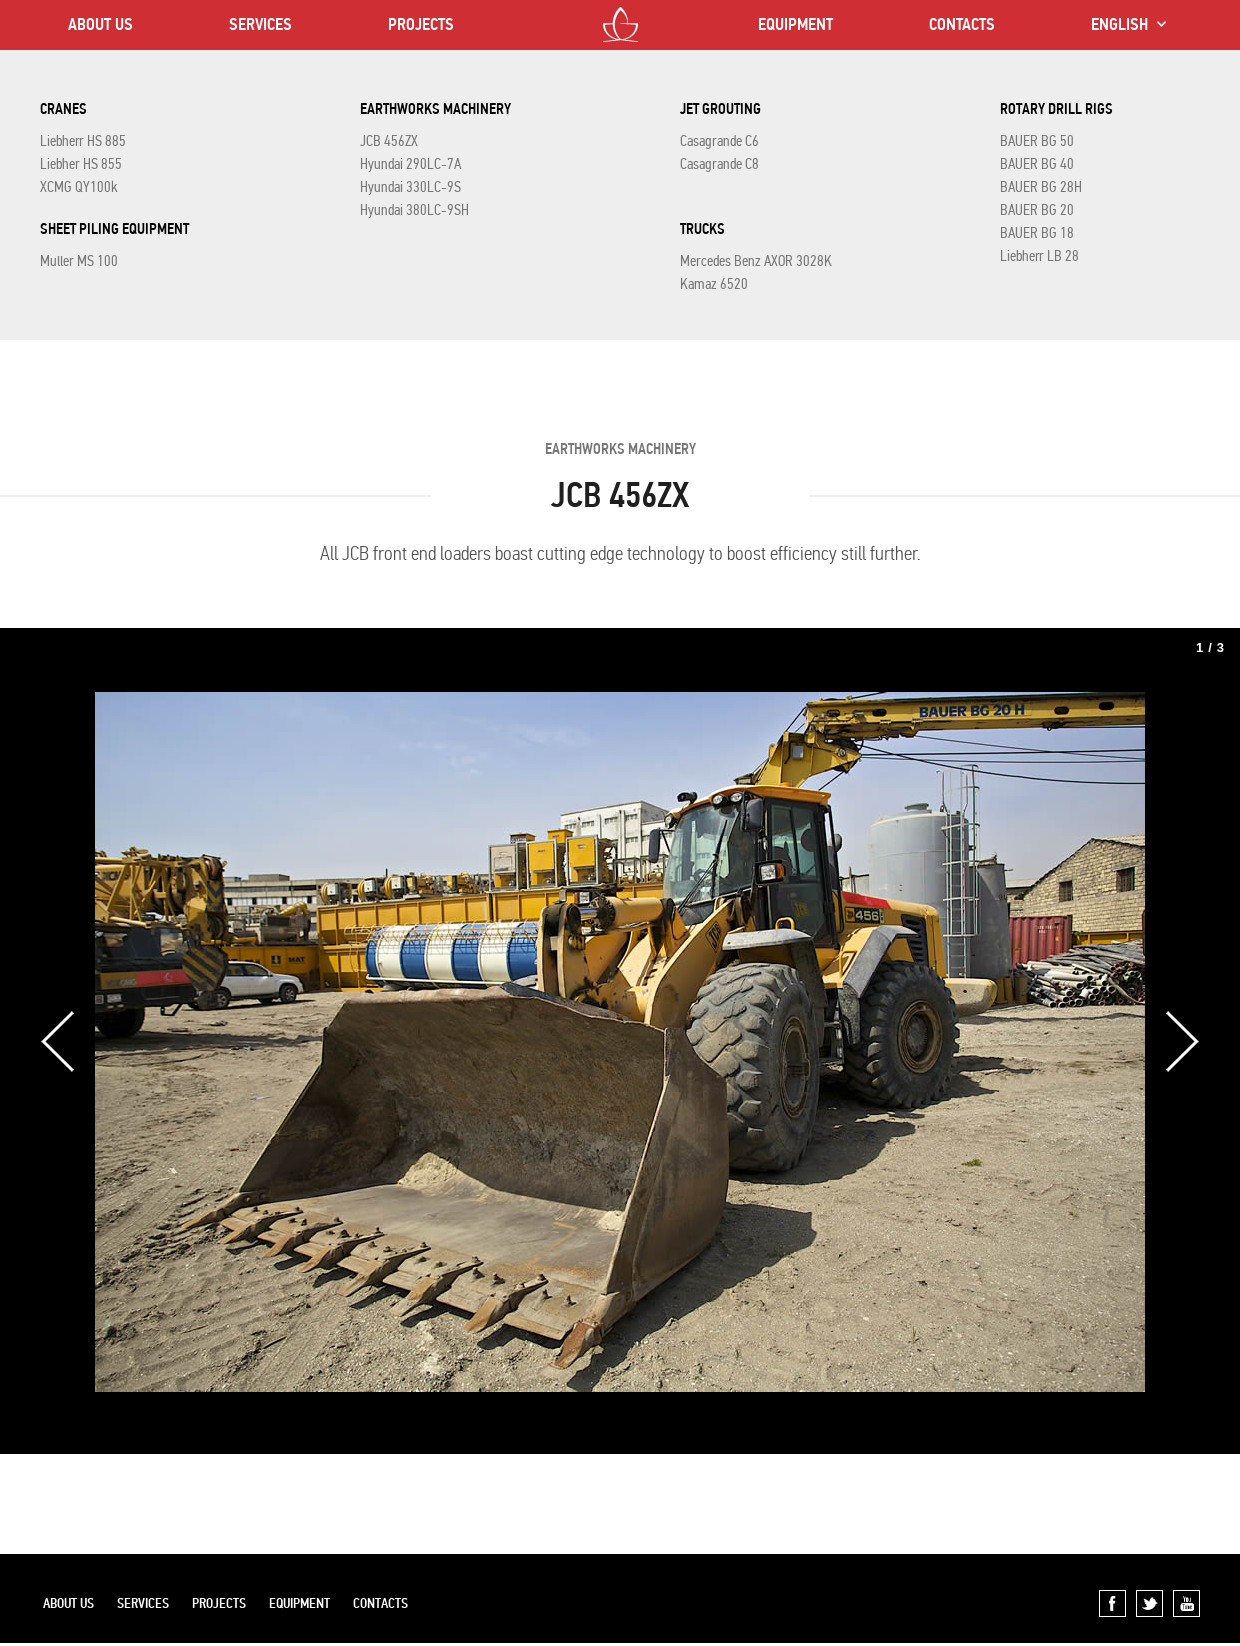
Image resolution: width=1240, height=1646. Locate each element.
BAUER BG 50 (1037, 141)
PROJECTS (421, 24)
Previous (58, 1041)
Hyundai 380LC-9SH (414, 210)
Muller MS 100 (79, 261)
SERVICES (260, 24)
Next (1182, 1041)
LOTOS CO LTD (620, 24)
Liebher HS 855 (81, 164)
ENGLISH (1119, 24)
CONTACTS (962, 24)
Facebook (1112, 1603)
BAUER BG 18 (1037, 233)
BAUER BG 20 (1037, 210)
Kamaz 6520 (714, 284)
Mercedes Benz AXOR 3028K (756, 261)
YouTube (1186, 1603)
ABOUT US (100, 24)
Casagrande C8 (719, 164)
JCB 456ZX (389, 141)
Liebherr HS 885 (83, 141)
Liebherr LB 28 (1039, 256)
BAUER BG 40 (1037, 164)
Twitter (1149, 1603)
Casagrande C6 (719, 141)
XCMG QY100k (79, 187)
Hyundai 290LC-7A (410, 164)
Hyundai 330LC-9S (410, 187)
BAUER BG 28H (1041, 187)
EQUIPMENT (795, 24)
